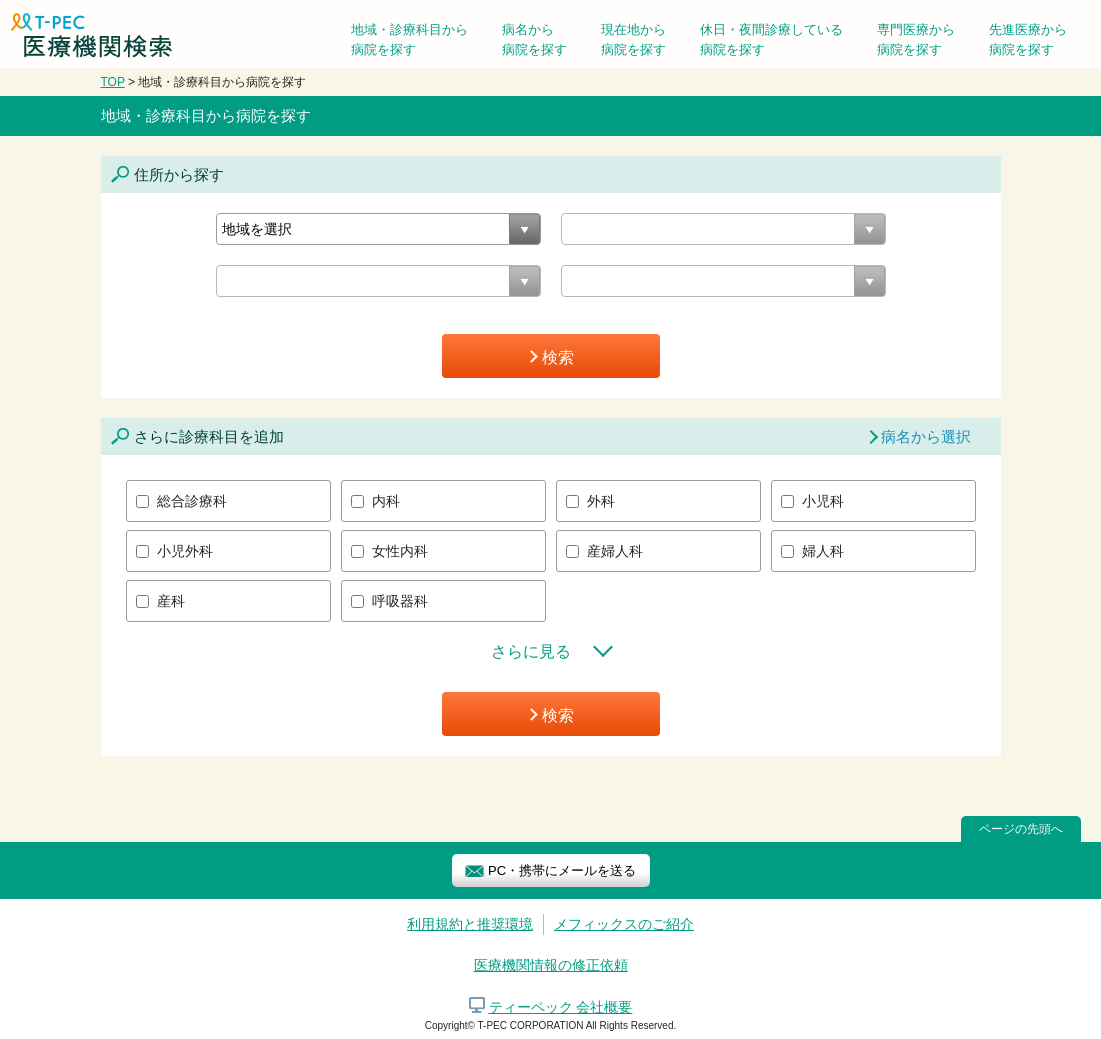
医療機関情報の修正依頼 (551, 965)
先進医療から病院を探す (1028, 39)
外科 (601, 501)
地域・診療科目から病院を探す (409, 39)
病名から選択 (926, 436)
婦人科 (823, 551)
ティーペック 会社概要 (561, 1007)
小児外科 (185, 551)
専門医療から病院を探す (916, 39)
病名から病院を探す (534, 39)
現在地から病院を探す (633, 39)
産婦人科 (615, 551)
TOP (113, 82)
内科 (386, 501)
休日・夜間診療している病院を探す (771, 39)
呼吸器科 (400, 601)
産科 (171, 601)
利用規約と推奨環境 (470, 924)
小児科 (823, 501)
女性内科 (400, 551)
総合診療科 (192, 501)
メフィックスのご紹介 (624, 924)
